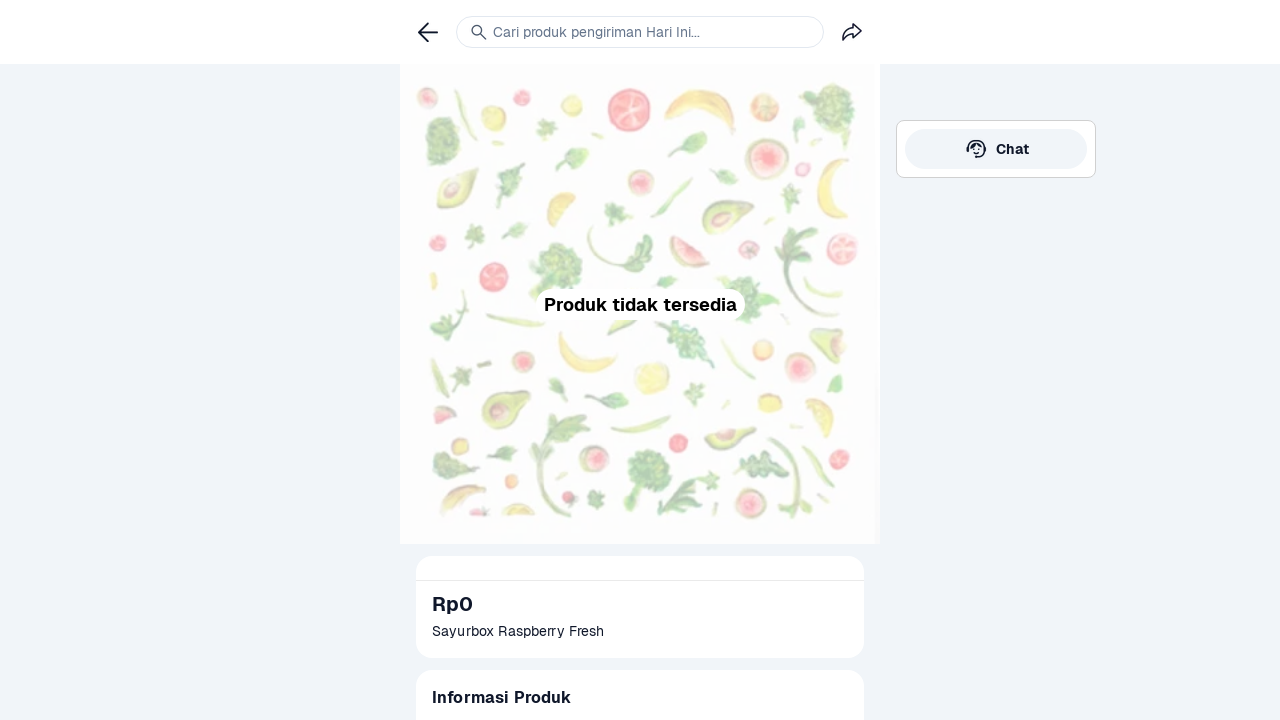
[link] (996, 149)
